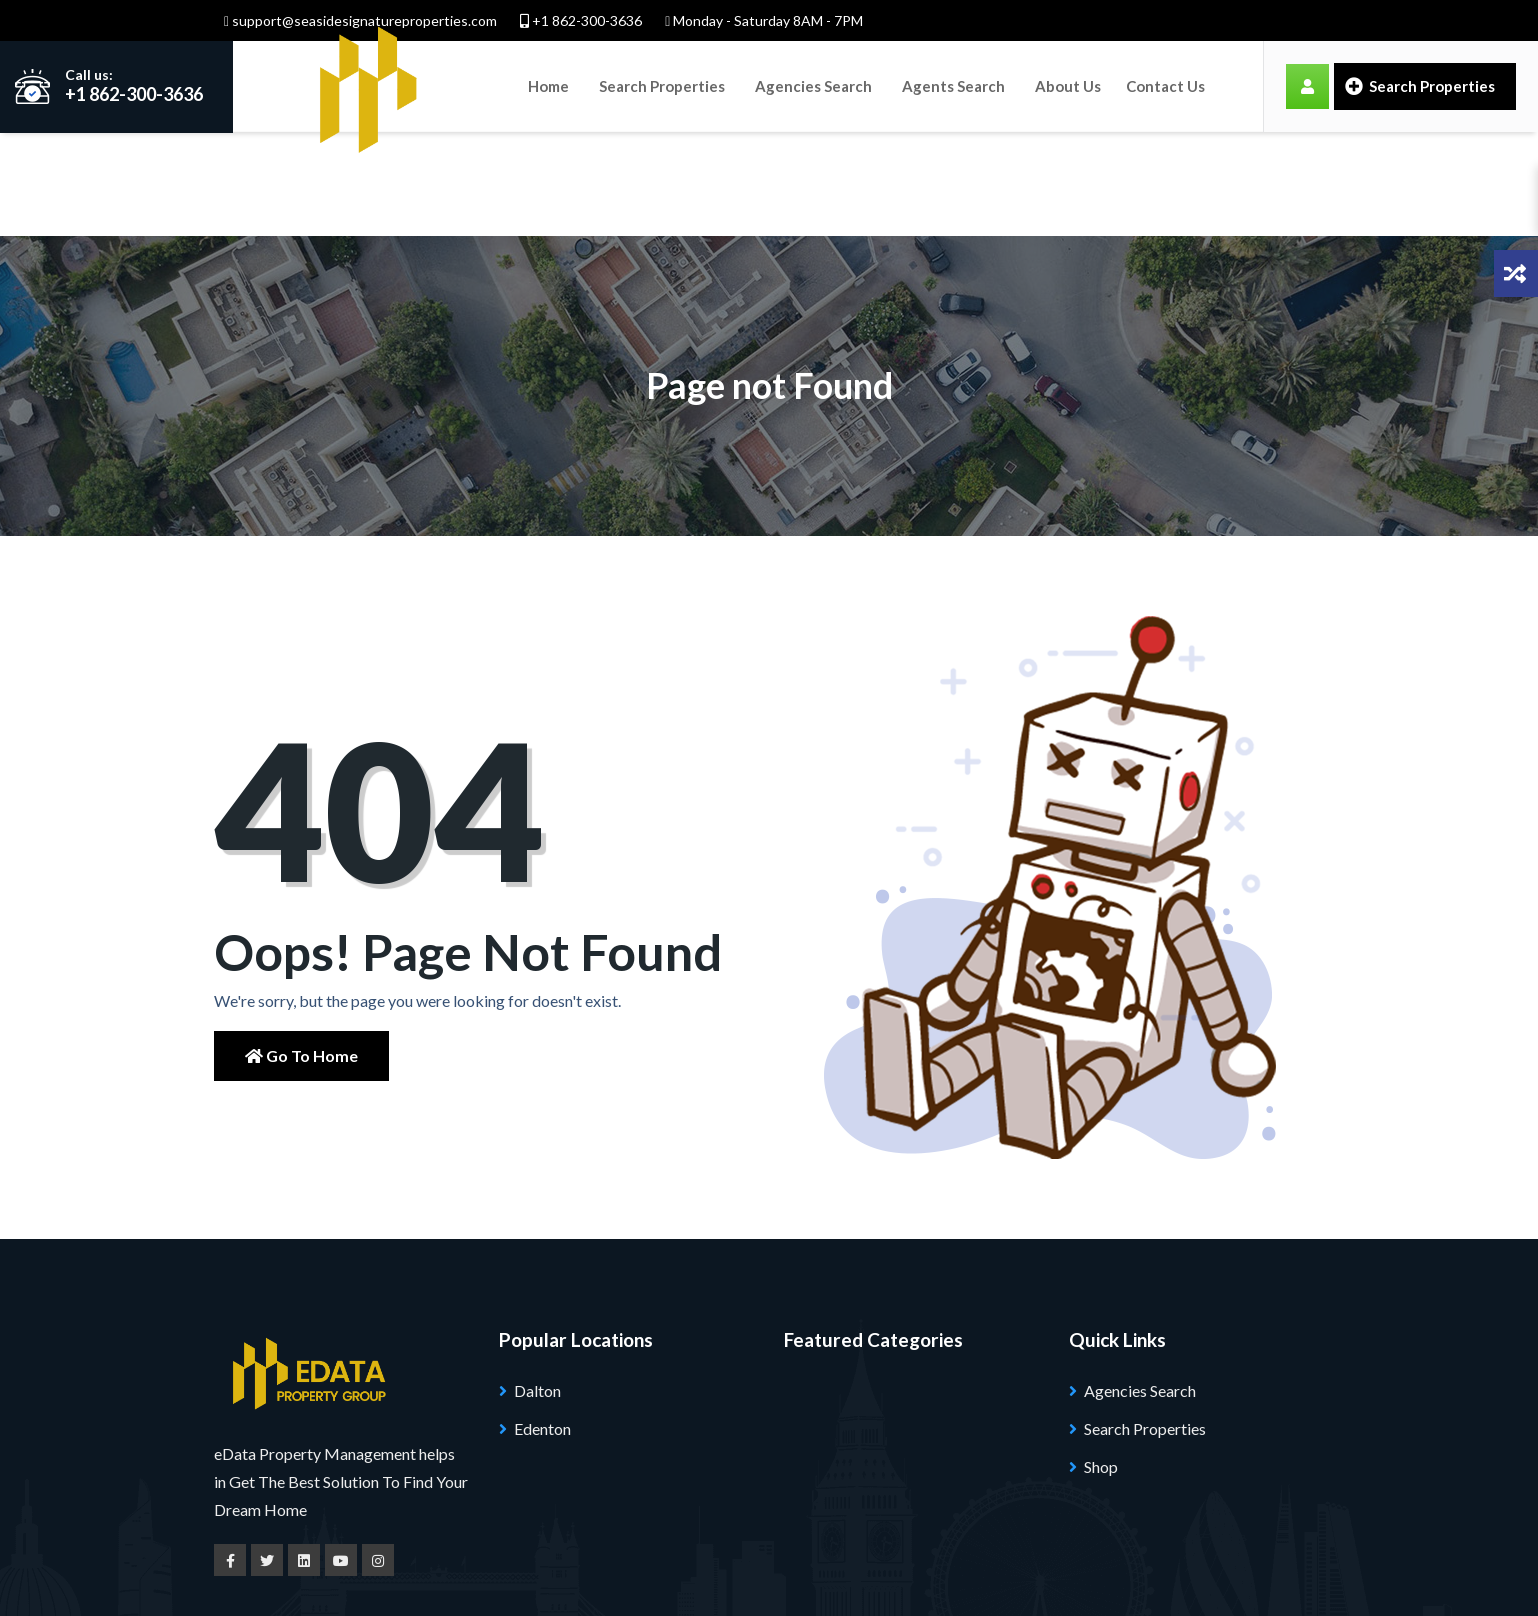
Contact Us (1165, 86)
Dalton (537, 1286)
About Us (1068, 86)
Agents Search (953, 86)
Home (548, 86)
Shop (1101, 1362)
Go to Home (301, 952)
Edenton (542, 1324)
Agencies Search (813, 86)
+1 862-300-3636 (581, 20)
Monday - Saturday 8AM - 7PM (764, 20)
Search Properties (662, 86)
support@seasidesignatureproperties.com (360, 20)
